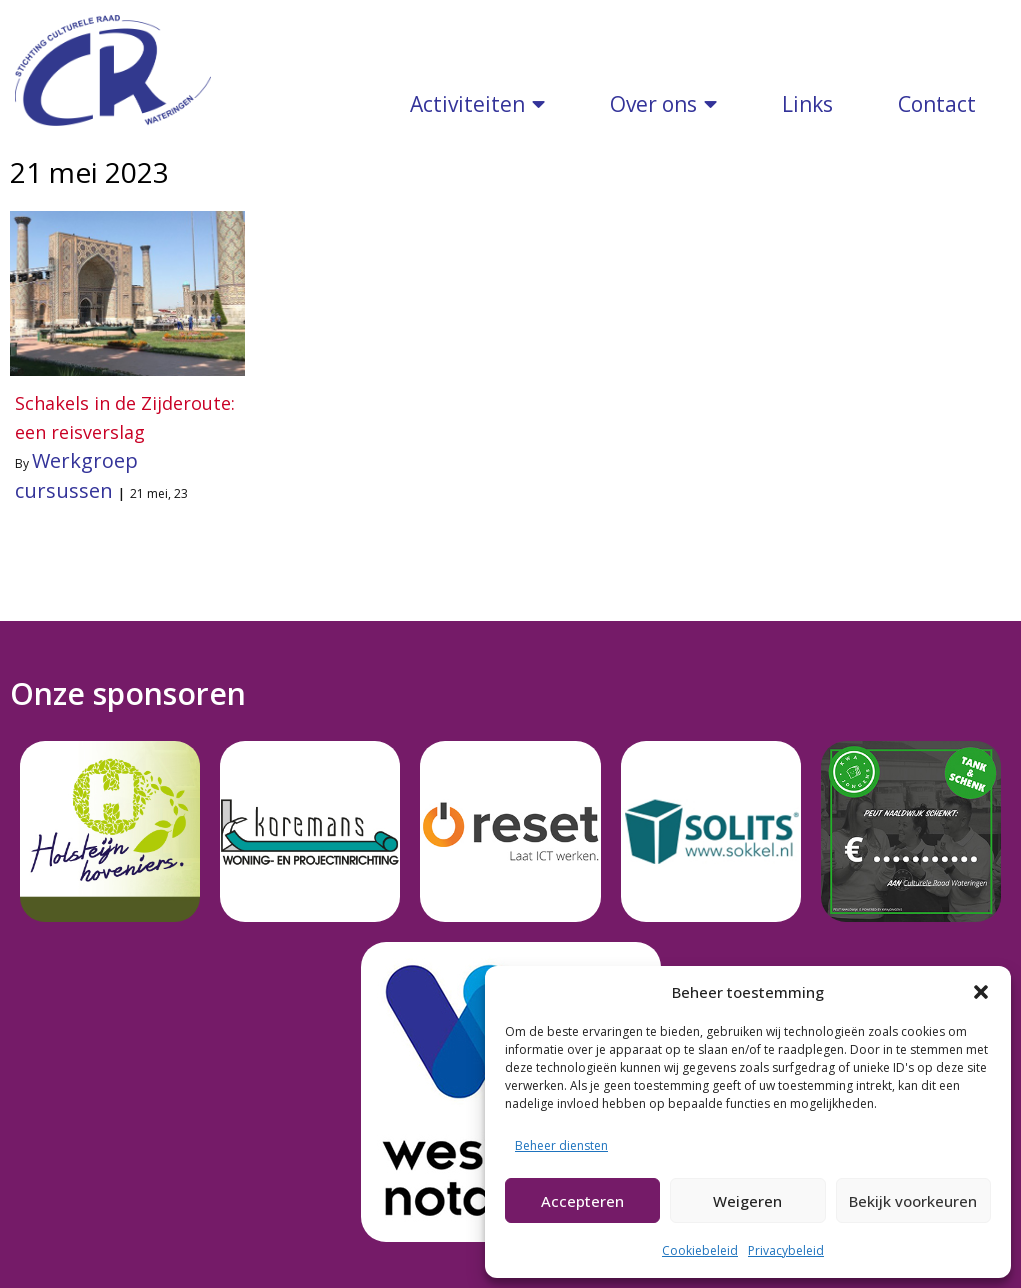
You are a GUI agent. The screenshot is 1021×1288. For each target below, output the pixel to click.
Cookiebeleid (700, 1250)
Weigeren (747, 1201)
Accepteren (582, 1201)
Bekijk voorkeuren (913, 1201)
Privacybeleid (786, 1250)
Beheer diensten (561, 1145)
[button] (981, 992)
